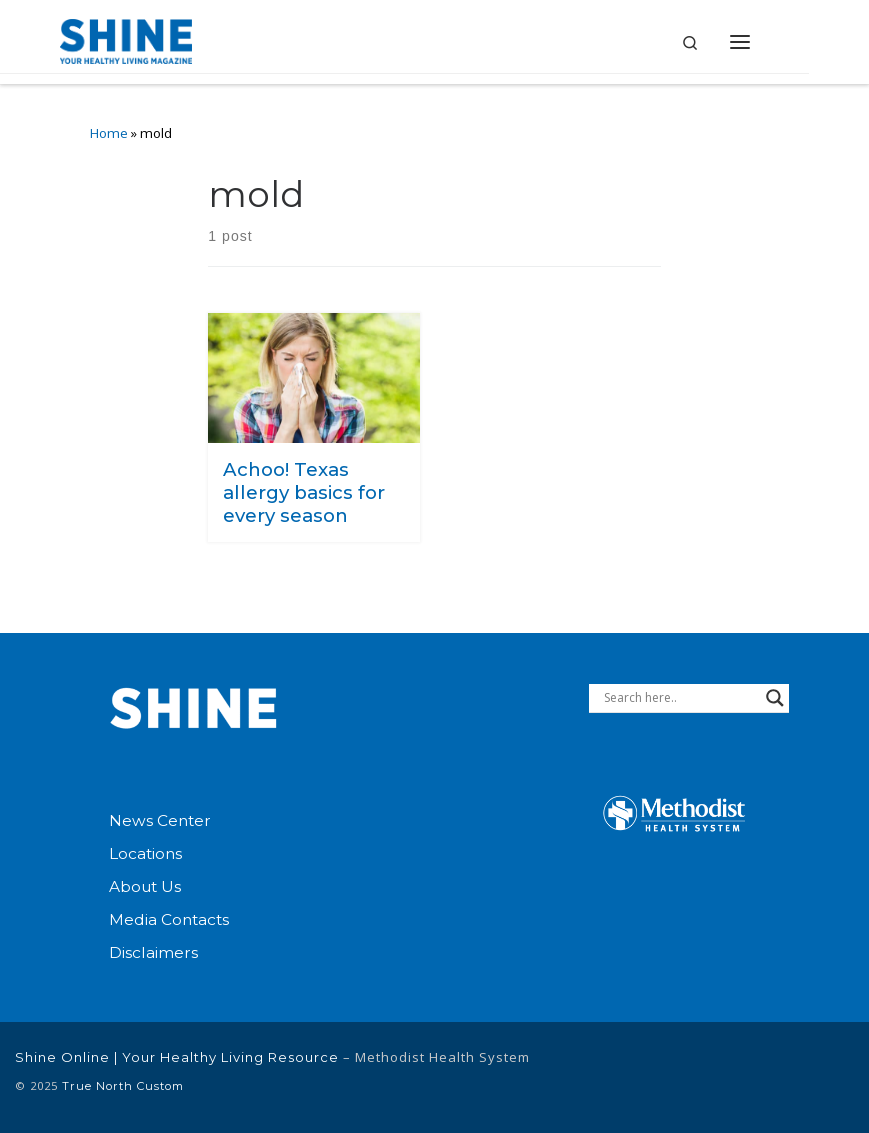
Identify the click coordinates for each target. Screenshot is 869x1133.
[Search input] (680, 698)
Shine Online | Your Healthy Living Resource (177, 1057)
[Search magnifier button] (775, 698)
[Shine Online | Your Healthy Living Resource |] (126, 38)
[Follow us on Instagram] (833, 1076)
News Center (160, 820)
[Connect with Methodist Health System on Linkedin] (707, 1076)
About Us (145, 886)
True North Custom (123, 1086)
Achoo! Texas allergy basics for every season (304, 492)
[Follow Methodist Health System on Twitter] (770, 1076)
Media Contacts (169, 919)
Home (109, 133)
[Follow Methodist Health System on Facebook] (653, 1076)
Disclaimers (153, 952)
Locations (145, 853)
